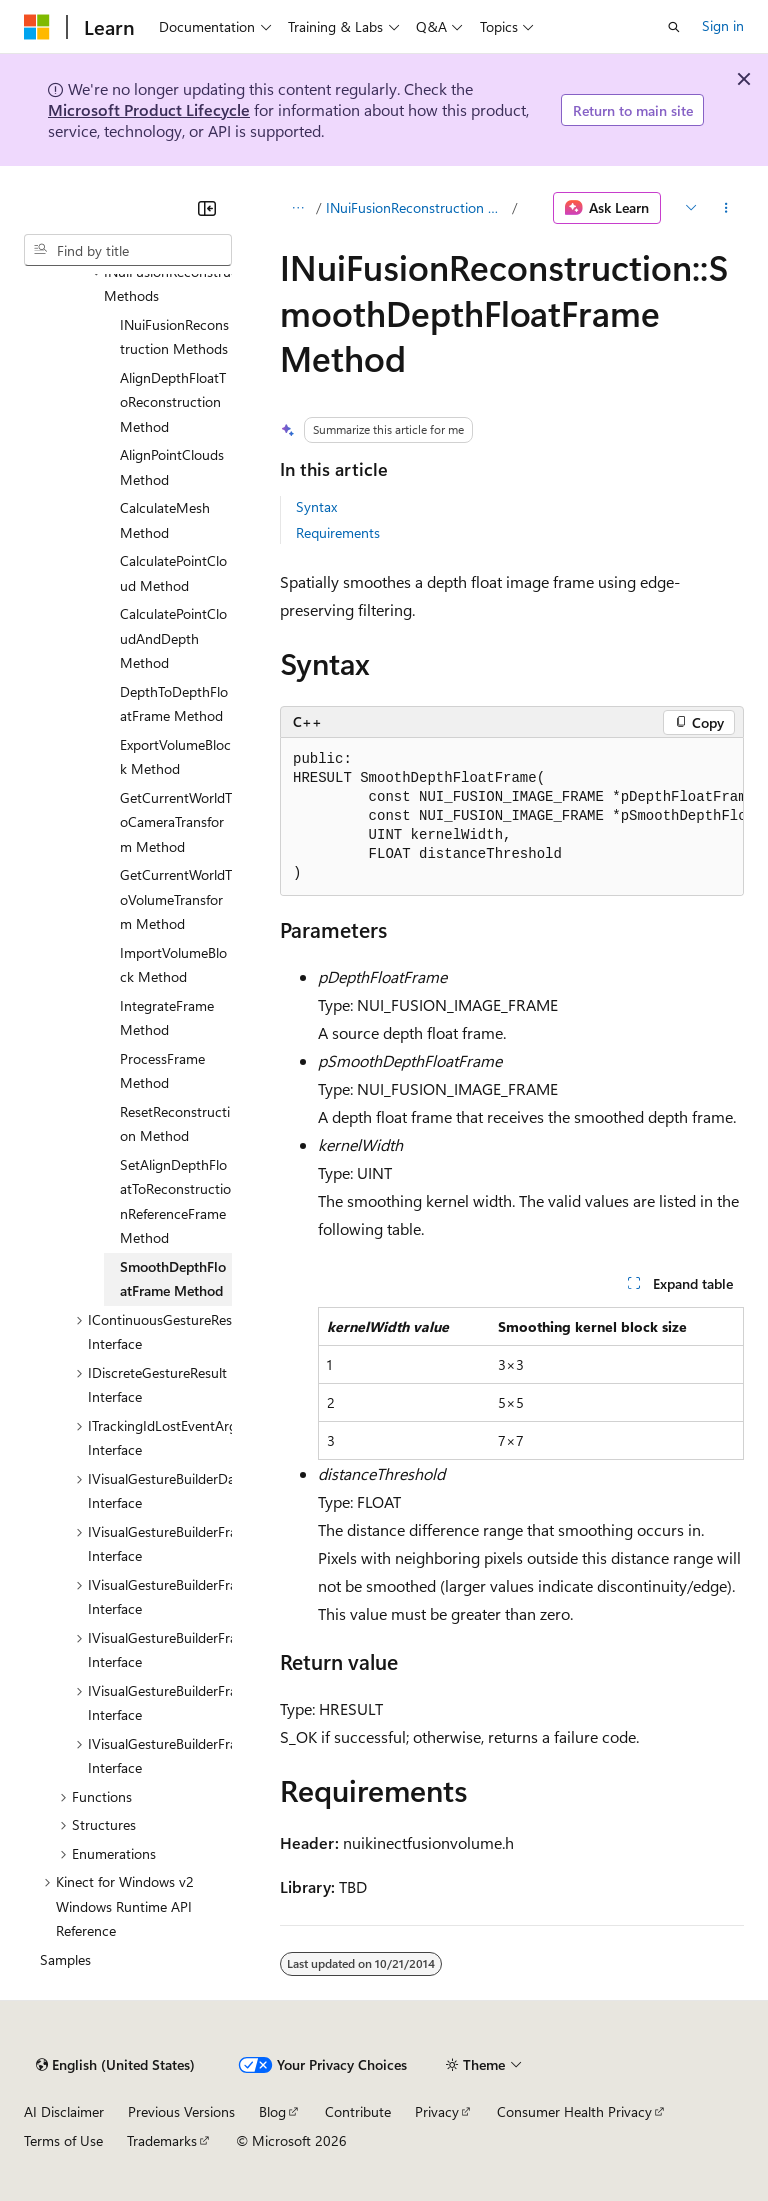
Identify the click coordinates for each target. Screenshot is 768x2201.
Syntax (316, 506)
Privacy (437, 2111)
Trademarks (162, 2140)
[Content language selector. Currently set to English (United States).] (115, 2065)
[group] (512, 817)
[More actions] (726, 208)
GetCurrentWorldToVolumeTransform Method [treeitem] (176, 899)
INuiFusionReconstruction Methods (417, 207)
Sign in (723, 25)
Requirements (338, 532)
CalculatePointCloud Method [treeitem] (173, 573)
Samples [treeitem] (65, 1959)
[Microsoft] (37, 27)
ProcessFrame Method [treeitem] (162, 1071)
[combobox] (128, 250)
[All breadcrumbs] (297, 208)
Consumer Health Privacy (574, 2111)
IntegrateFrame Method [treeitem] (167, 1018)
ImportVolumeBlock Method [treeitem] (173, 965)
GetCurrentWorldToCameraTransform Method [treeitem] (176, 822)
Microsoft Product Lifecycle (149, 109)
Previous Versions (181, 2111)
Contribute (358, 2111)
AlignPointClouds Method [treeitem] (172, 467)
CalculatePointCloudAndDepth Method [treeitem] (173, 638)
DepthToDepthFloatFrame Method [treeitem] (174, 704)
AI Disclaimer (64, 2111)
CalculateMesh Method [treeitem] (165, 520)
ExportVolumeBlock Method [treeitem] (175, 757)
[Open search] (674, 27)
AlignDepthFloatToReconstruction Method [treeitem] (173, 402)
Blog (272, 2111)
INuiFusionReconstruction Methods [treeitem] (174, 337)
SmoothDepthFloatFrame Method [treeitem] (173, 1279)
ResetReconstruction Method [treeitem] (175, 1124)
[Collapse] (207, 208)
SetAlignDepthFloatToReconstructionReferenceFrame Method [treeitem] (175, 1201)
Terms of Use (63, 2140)
